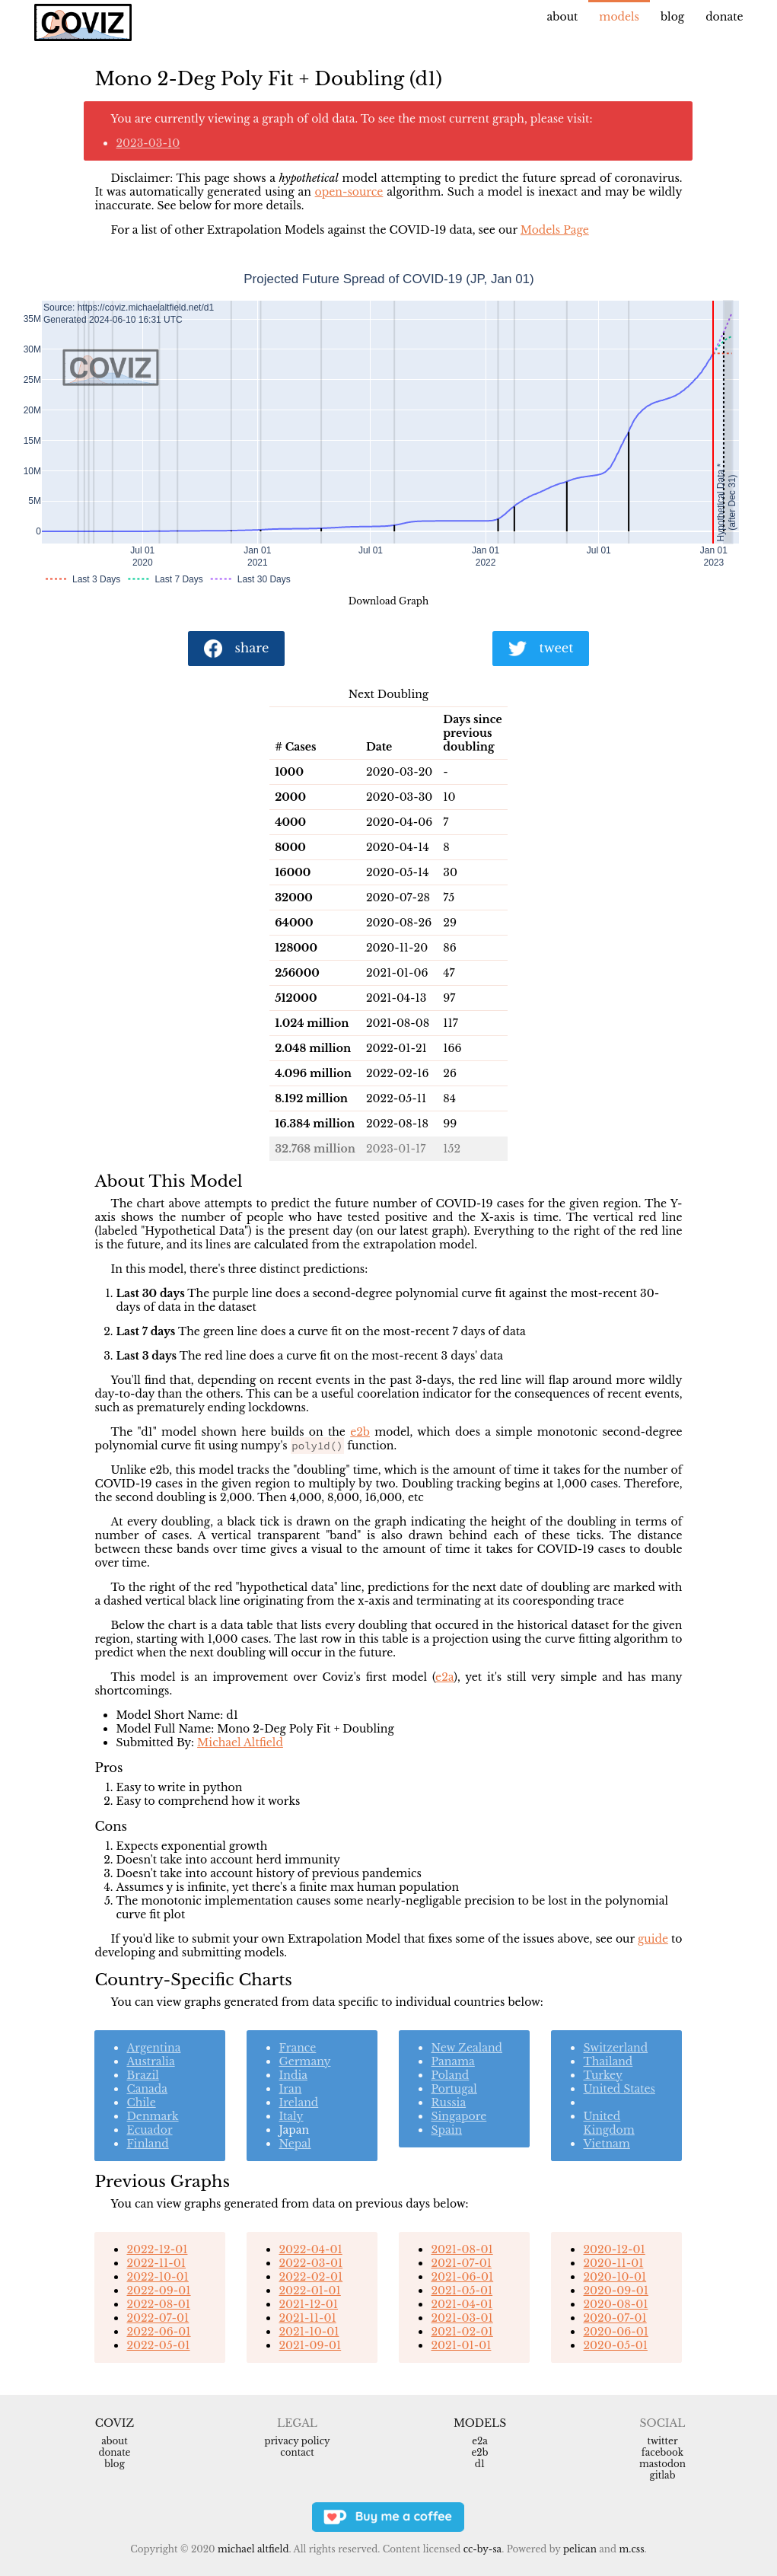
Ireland (298, 2102)
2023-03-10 (148, 143)
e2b (360, 1432)
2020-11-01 (613, 2263)
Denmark (152, 2116)
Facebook (662, 2452)
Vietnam (606, 2143)
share (236, 648)
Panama (452, 2061)
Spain (446, 2130)
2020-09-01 (615, 2290)
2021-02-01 (461, 2331)
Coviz (114, 2423)
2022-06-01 (158, 2331)
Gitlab (663, 2475)
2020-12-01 (614, 2249)
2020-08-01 (615, 2304)
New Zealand (466, 2048)
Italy (291, 2116)
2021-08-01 (461, 2249)
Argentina (153, 2048)
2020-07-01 (614, 2318)
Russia (448, 2102)
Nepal (294, 2143)
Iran (290, 2089)
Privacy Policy (297, 2441)
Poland (450, 2075)
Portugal (453, 2089)
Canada (146, 2089)
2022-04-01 (310, 2249)
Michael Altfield (240, 1742)
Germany (304, 2061)
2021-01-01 (461, 2345)
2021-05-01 (461, 2290)
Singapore (458, 2116)
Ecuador (149, 2130)
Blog (672, 17)
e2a (444, 1677)
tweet (541, 648)
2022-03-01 (310, 2263)
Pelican (580, 2549)
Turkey (602, 2075)
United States (619, 2089)
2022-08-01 (158, 2304)
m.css (631, 2549)
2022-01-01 (309, 2290)
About (562, 17)
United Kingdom (608, 2123)
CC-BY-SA (482, 2549)
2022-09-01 (158, 2290)
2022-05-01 (157, 2345)
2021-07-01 (461, 2263)
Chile (140, 2102)
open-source (349, 192)
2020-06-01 (615, 2331)
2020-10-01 (614, 2277)
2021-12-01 (308, 2304)
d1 (480, 2463)
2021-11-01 (307, 2318)
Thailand (607, 2061)
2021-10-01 (309, 2331)
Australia (150, 2061)
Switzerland (615, 2048)
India (293, 2075)
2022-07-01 (157, 2318)
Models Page (555, 230)
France (297, 2048)
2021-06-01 (462, 2277)
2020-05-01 (615, 2345)
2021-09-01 (310, 2345)
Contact (297, 2452)
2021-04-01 (461, 2304)
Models (619, 17)
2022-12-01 (156, 2249)
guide (653, 1939)
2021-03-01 (461, 2318)
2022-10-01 (157, 2277)
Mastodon (662, 2463)
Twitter (662, 2441)
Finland (147, 2143)
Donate (724, 17)
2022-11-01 (156, 2263)
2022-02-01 (310, 2277)
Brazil (142, 2075)
